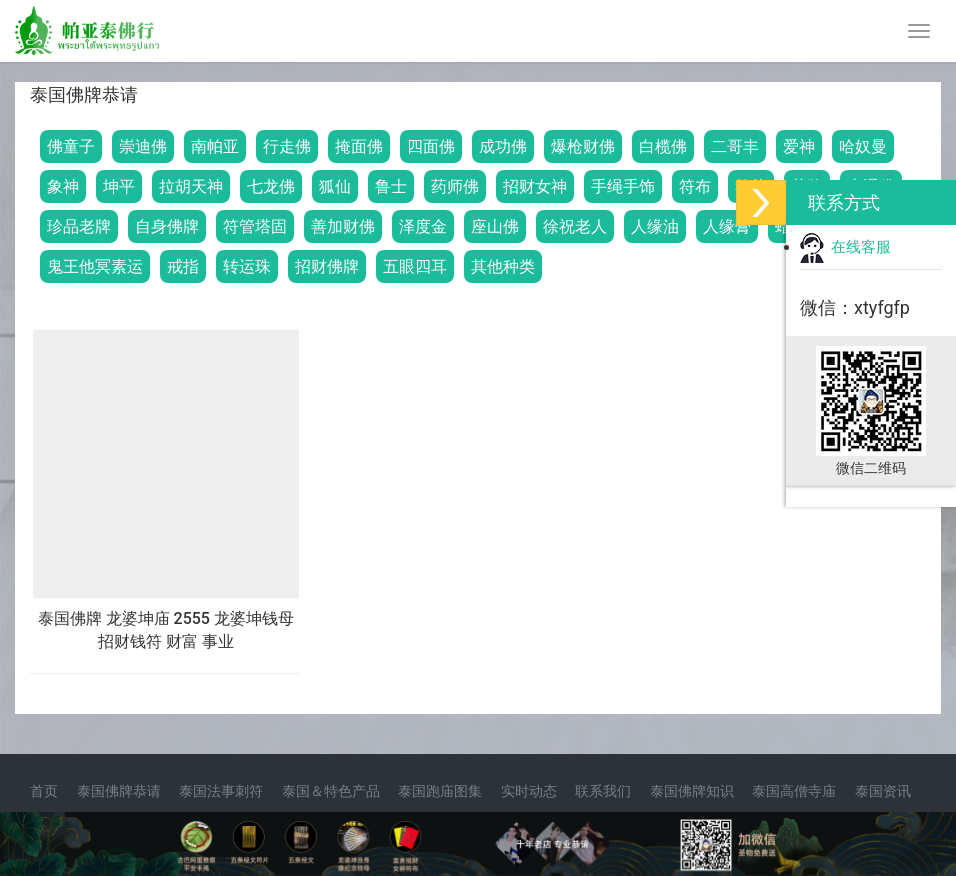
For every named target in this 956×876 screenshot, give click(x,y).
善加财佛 (343, 226)
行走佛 (287, 146)
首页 (44, 791)
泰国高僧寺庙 (794, 791)
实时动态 (529, 791)
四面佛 (431, 146)
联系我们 (603, 791)
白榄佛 (663, 146)
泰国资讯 (883, 791)
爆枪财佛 (583, 146)
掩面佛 (359, 146)
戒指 (183, 266)
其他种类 (503, 266)
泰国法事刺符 (221, 791)
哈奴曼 (863, 146)
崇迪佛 (143, 146)
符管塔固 (255, 226)
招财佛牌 (327, 266)
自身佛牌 (167, 226)
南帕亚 (215, 146)
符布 (695, 186)
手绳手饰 (623, 186)
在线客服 (845, 247)
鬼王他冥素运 (95, 266)
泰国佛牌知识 (692, 791)
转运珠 (247, 266)
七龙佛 (271, 186)
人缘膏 (727, 226)
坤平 (119, 186)
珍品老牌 (79, 226)
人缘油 (655, 226)
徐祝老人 (575, 226)
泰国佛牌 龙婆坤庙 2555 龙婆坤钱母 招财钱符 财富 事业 (166, 629)
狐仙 (335, 186)
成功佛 (503, 146)
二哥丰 (735, 146)
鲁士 (391, 186)
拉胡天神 (191, 186)
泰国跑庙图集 (440, 791)
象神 (63, 186)
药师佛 (455, 186)
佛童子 (71, 146)
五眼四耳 (415, 266)
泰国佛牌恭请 (119, 791)
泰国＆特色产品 (331, 791)
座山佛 (495, 226)
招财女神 (535, 186)
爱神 (799, 146)
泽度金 (423, 226)
